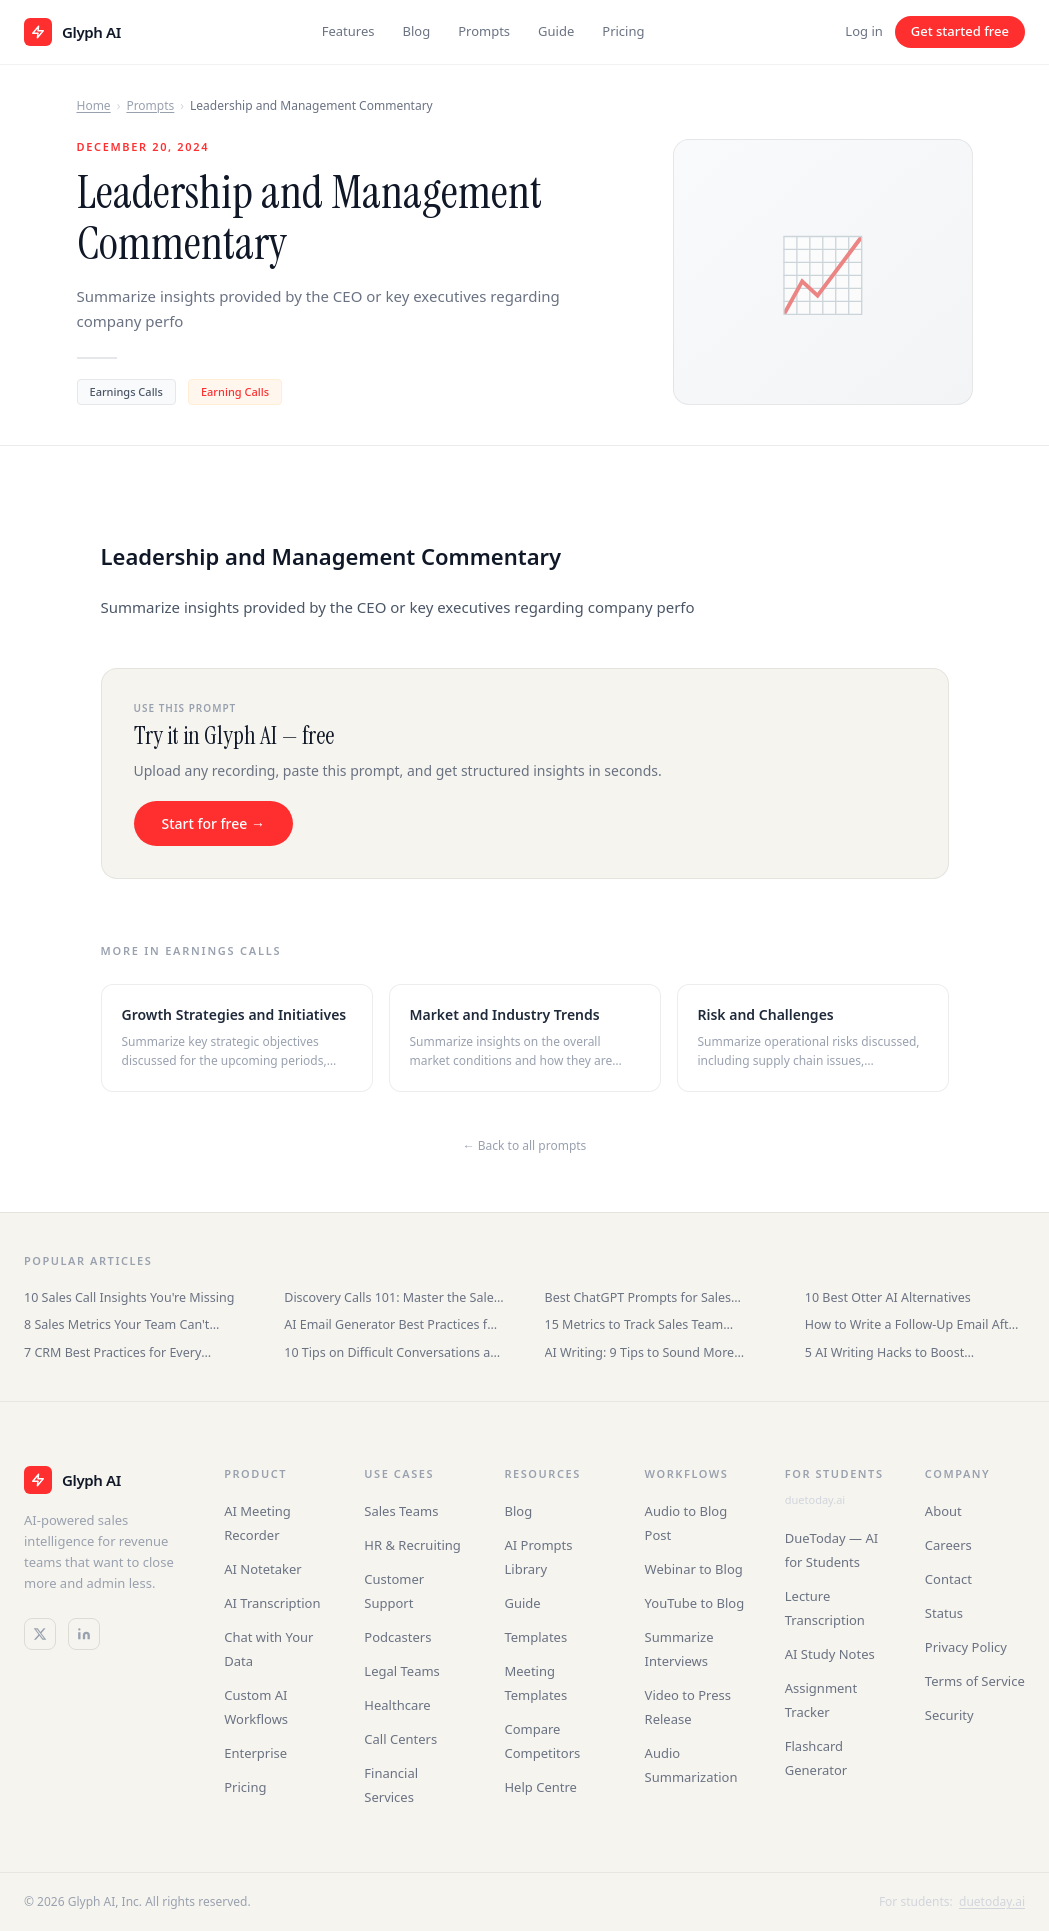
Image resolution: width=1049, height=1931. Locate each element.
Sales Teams (401, 1511)
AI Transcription (272, 1603)
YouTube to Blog (695, 1603)
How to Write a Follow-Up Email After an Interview (913, 1324)
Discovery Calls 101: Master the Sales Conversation (391, 1297)
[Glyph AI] (104, 1480)
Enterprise (255, 1753)
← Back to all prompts (525, 1145)
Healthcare (397, 1705)
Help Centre (540, 1787)
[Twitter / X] (40, 1634)
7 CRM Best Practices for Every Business (112, 1352)
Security (949, 1715)
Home (94, 105)
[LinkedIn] (84, 1634)
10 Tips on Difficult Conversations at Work (389, 1352)
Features (348, 31)
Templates (535, 1637)
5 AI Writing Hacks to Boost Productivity (884, 1352)
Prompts (484, 31)
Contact (948, 1579)
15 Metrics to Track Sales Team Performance (634, 1324)
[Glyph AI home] (72, 32)
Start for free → (213, 823)
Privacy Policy (966, 1647)
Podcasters (397, 1637)
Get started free (960, 31)
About (943, 1511)
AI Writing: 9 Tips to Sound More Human (640, 1352)
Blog (416, 31)
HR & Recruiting (412, 1545)
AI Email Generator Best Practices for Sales (392, 1324)
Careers (948, 1545)
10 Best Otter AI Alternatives (888, 1297)
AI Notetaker (263, 1569)
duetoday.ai (815, 1499)
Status (944, 1613)
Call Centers (400, 1739)
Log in (863, 31)
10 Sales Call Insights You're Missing (129, 1297)
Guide (556, 31)
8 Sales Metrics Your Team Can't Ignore (116, 1324)
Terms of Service (975, 1681)
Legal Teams (402, 1671)
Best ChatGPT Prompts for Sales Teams (638, 1297)
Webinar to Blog (694, 1569)
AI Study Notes (830, 1654)
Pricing (623, 31)
